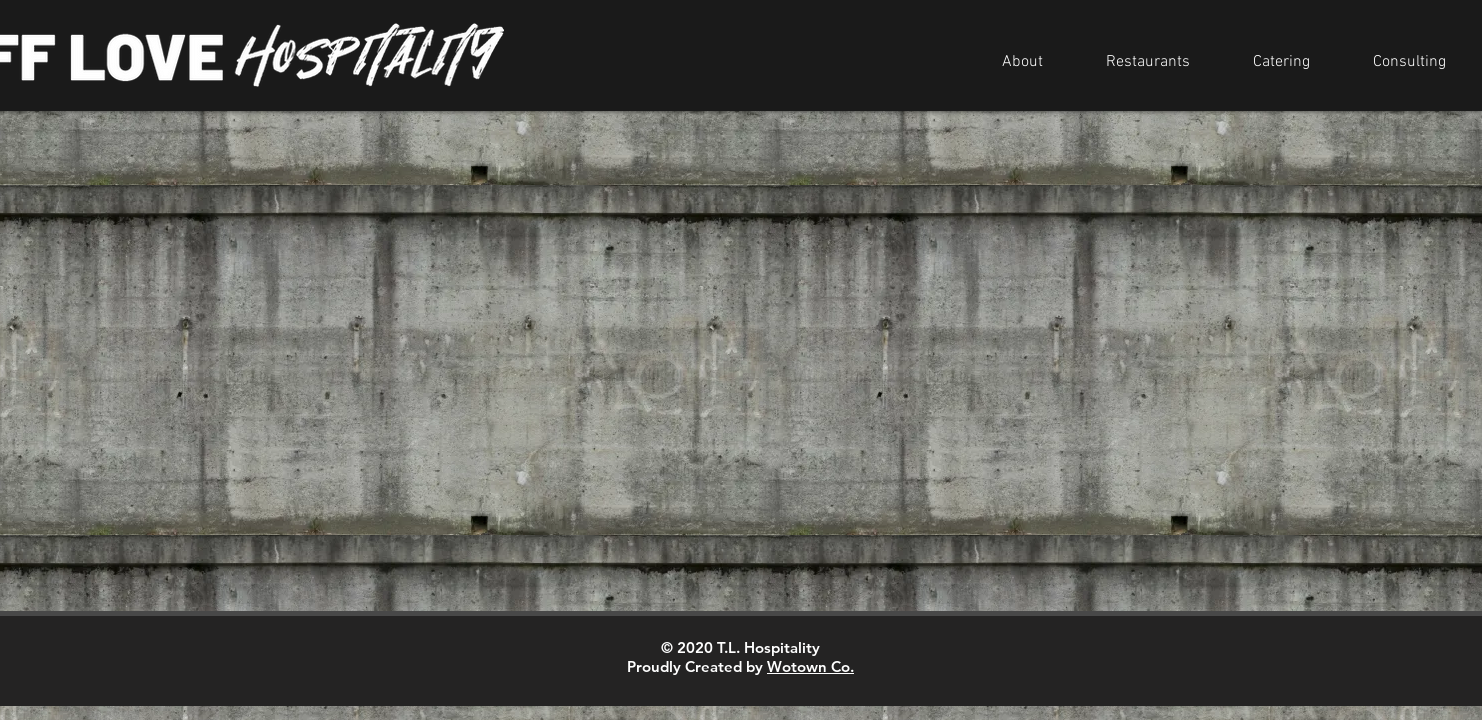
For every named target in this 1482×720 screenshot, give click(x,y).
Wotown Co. (810, 666)
